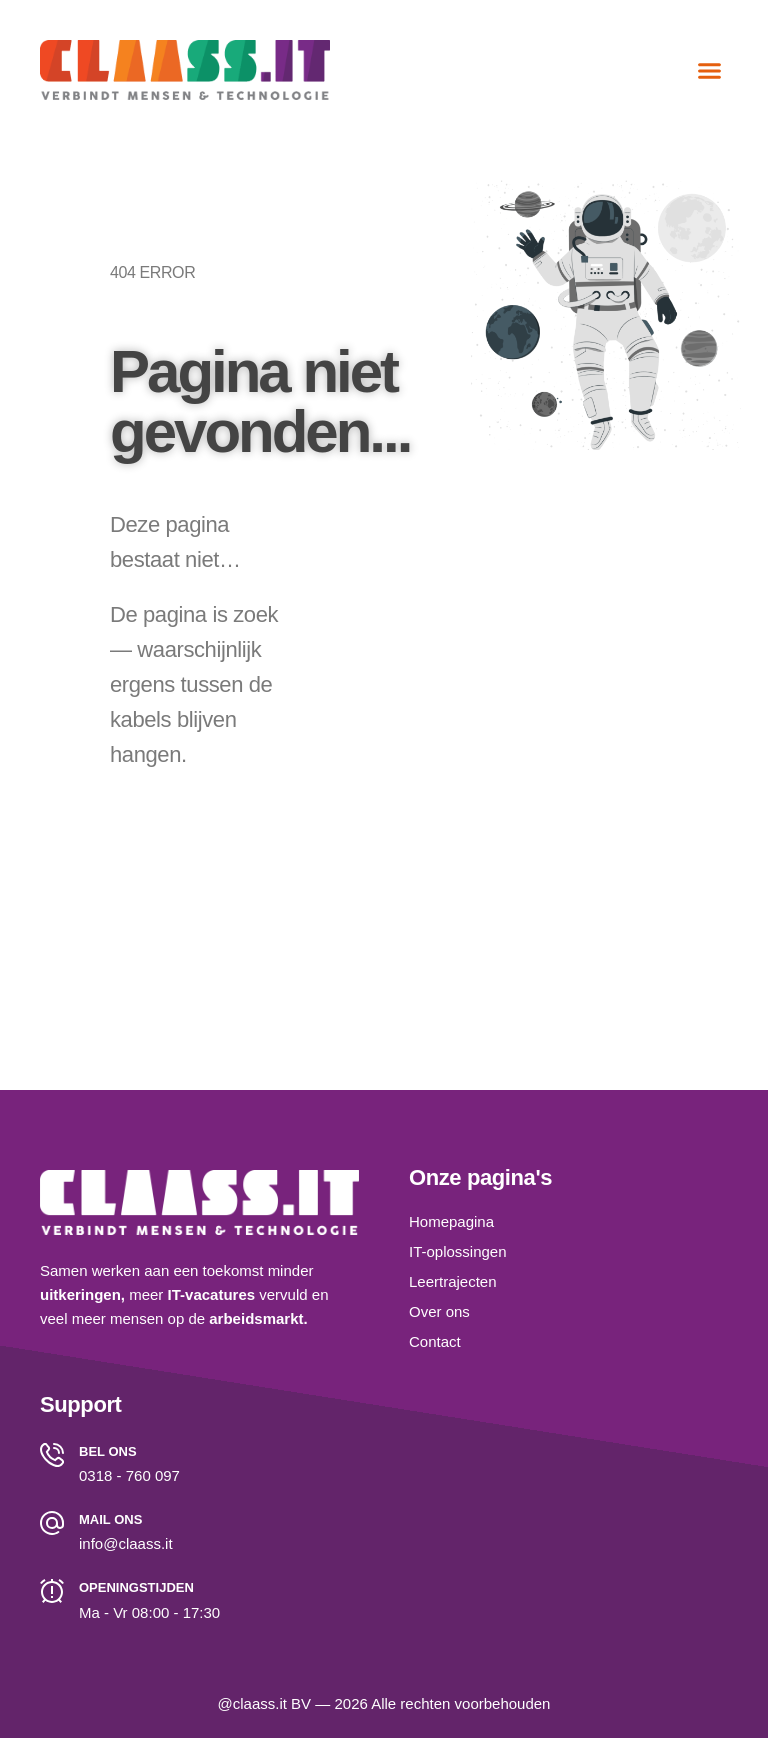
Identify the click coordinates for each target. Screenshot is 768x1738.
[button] (710, 70)
